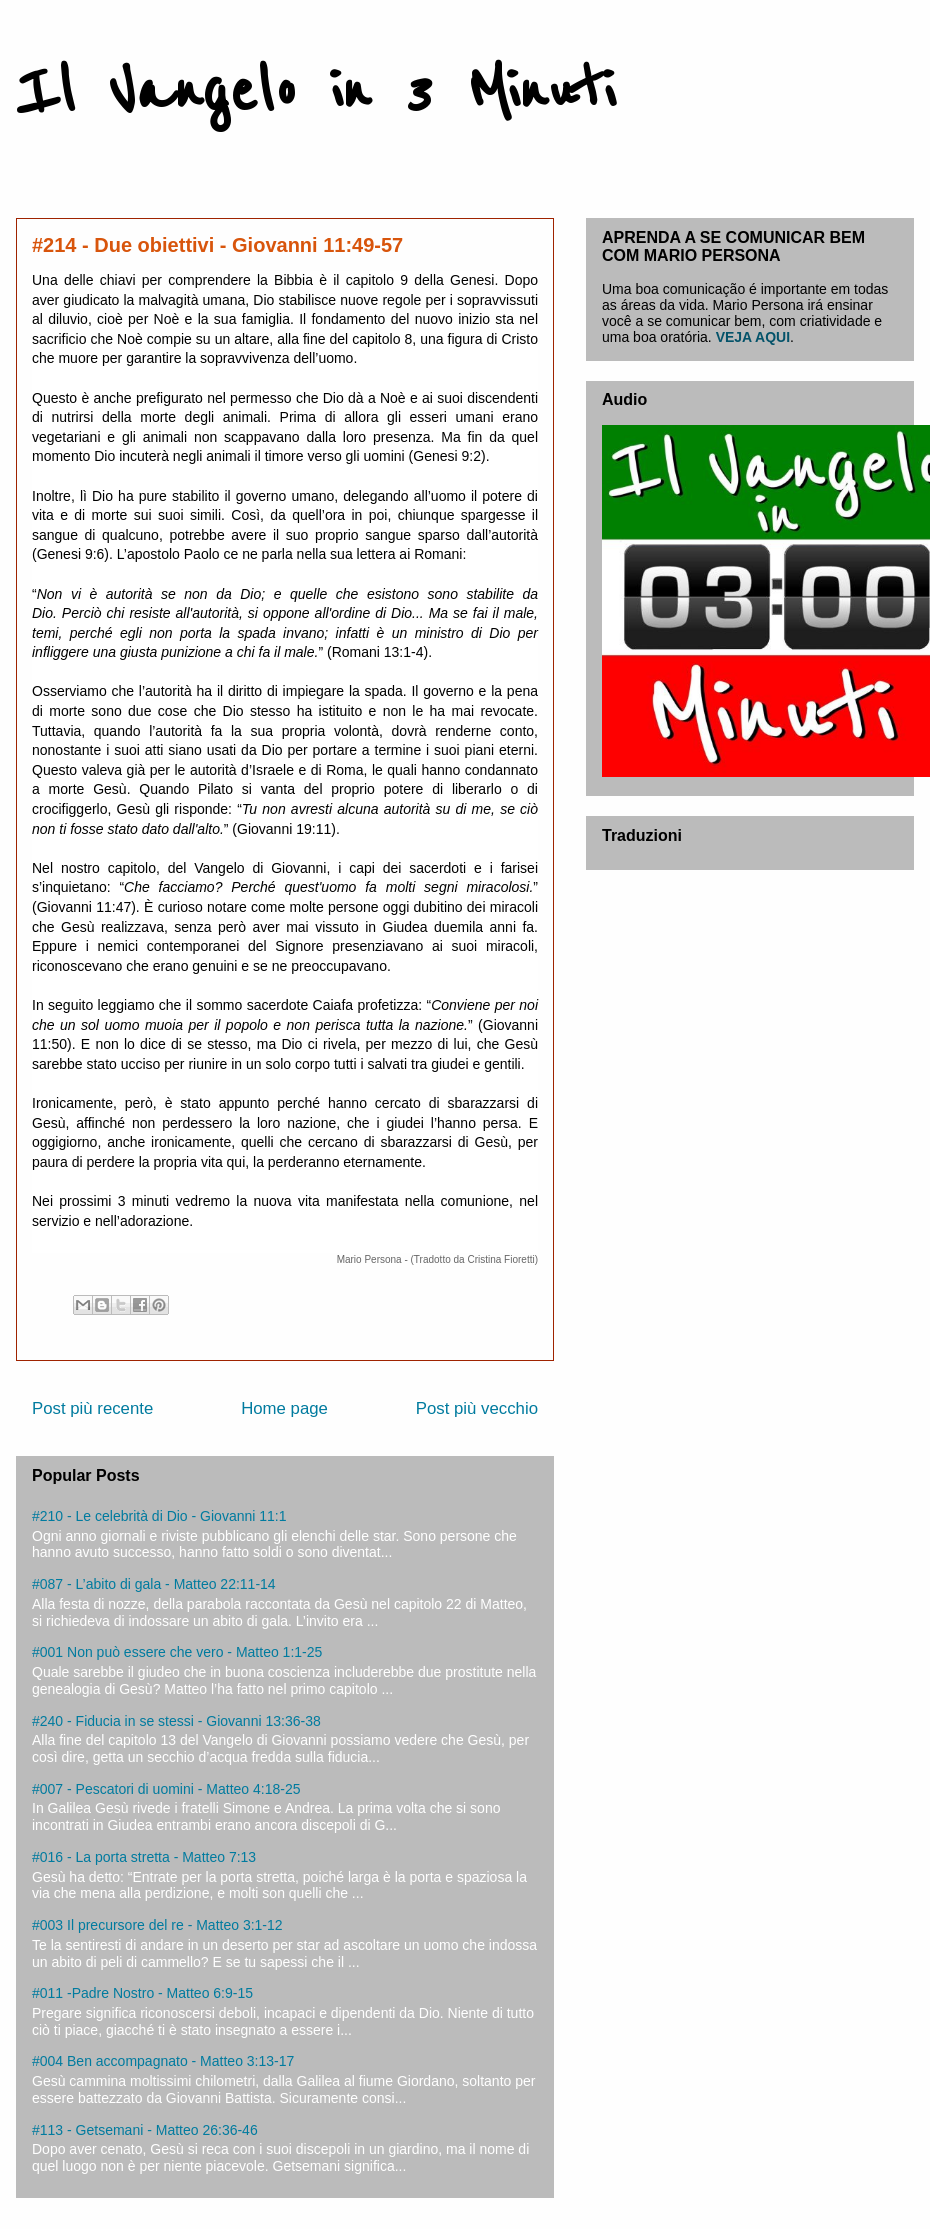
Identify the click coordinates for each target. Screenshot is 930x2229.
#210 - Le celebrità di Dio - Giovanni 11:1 (159, 1516)
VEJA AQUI (753, 337)
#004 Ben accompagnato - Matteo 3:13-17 (163, 2061)
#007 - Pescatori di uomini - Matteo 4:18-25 (166, 1789)
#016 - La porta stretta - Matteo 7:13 (144, 1857)
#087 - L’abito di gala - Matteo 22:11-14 (154, 1584)
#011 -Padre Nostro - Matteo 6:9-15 (142, 1993)
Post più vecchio (477, 1408)
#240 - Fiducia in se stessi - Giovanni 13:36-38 (176, 1721)
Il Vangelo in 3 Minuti (315, 92)
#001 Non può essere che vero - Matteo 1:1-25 (177, 1652)
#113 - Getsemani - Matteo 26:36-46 (145, 2130)
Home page (284, 1408)
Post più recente (92, 1408)
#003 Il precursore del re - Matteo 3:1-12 (157, 1925)
